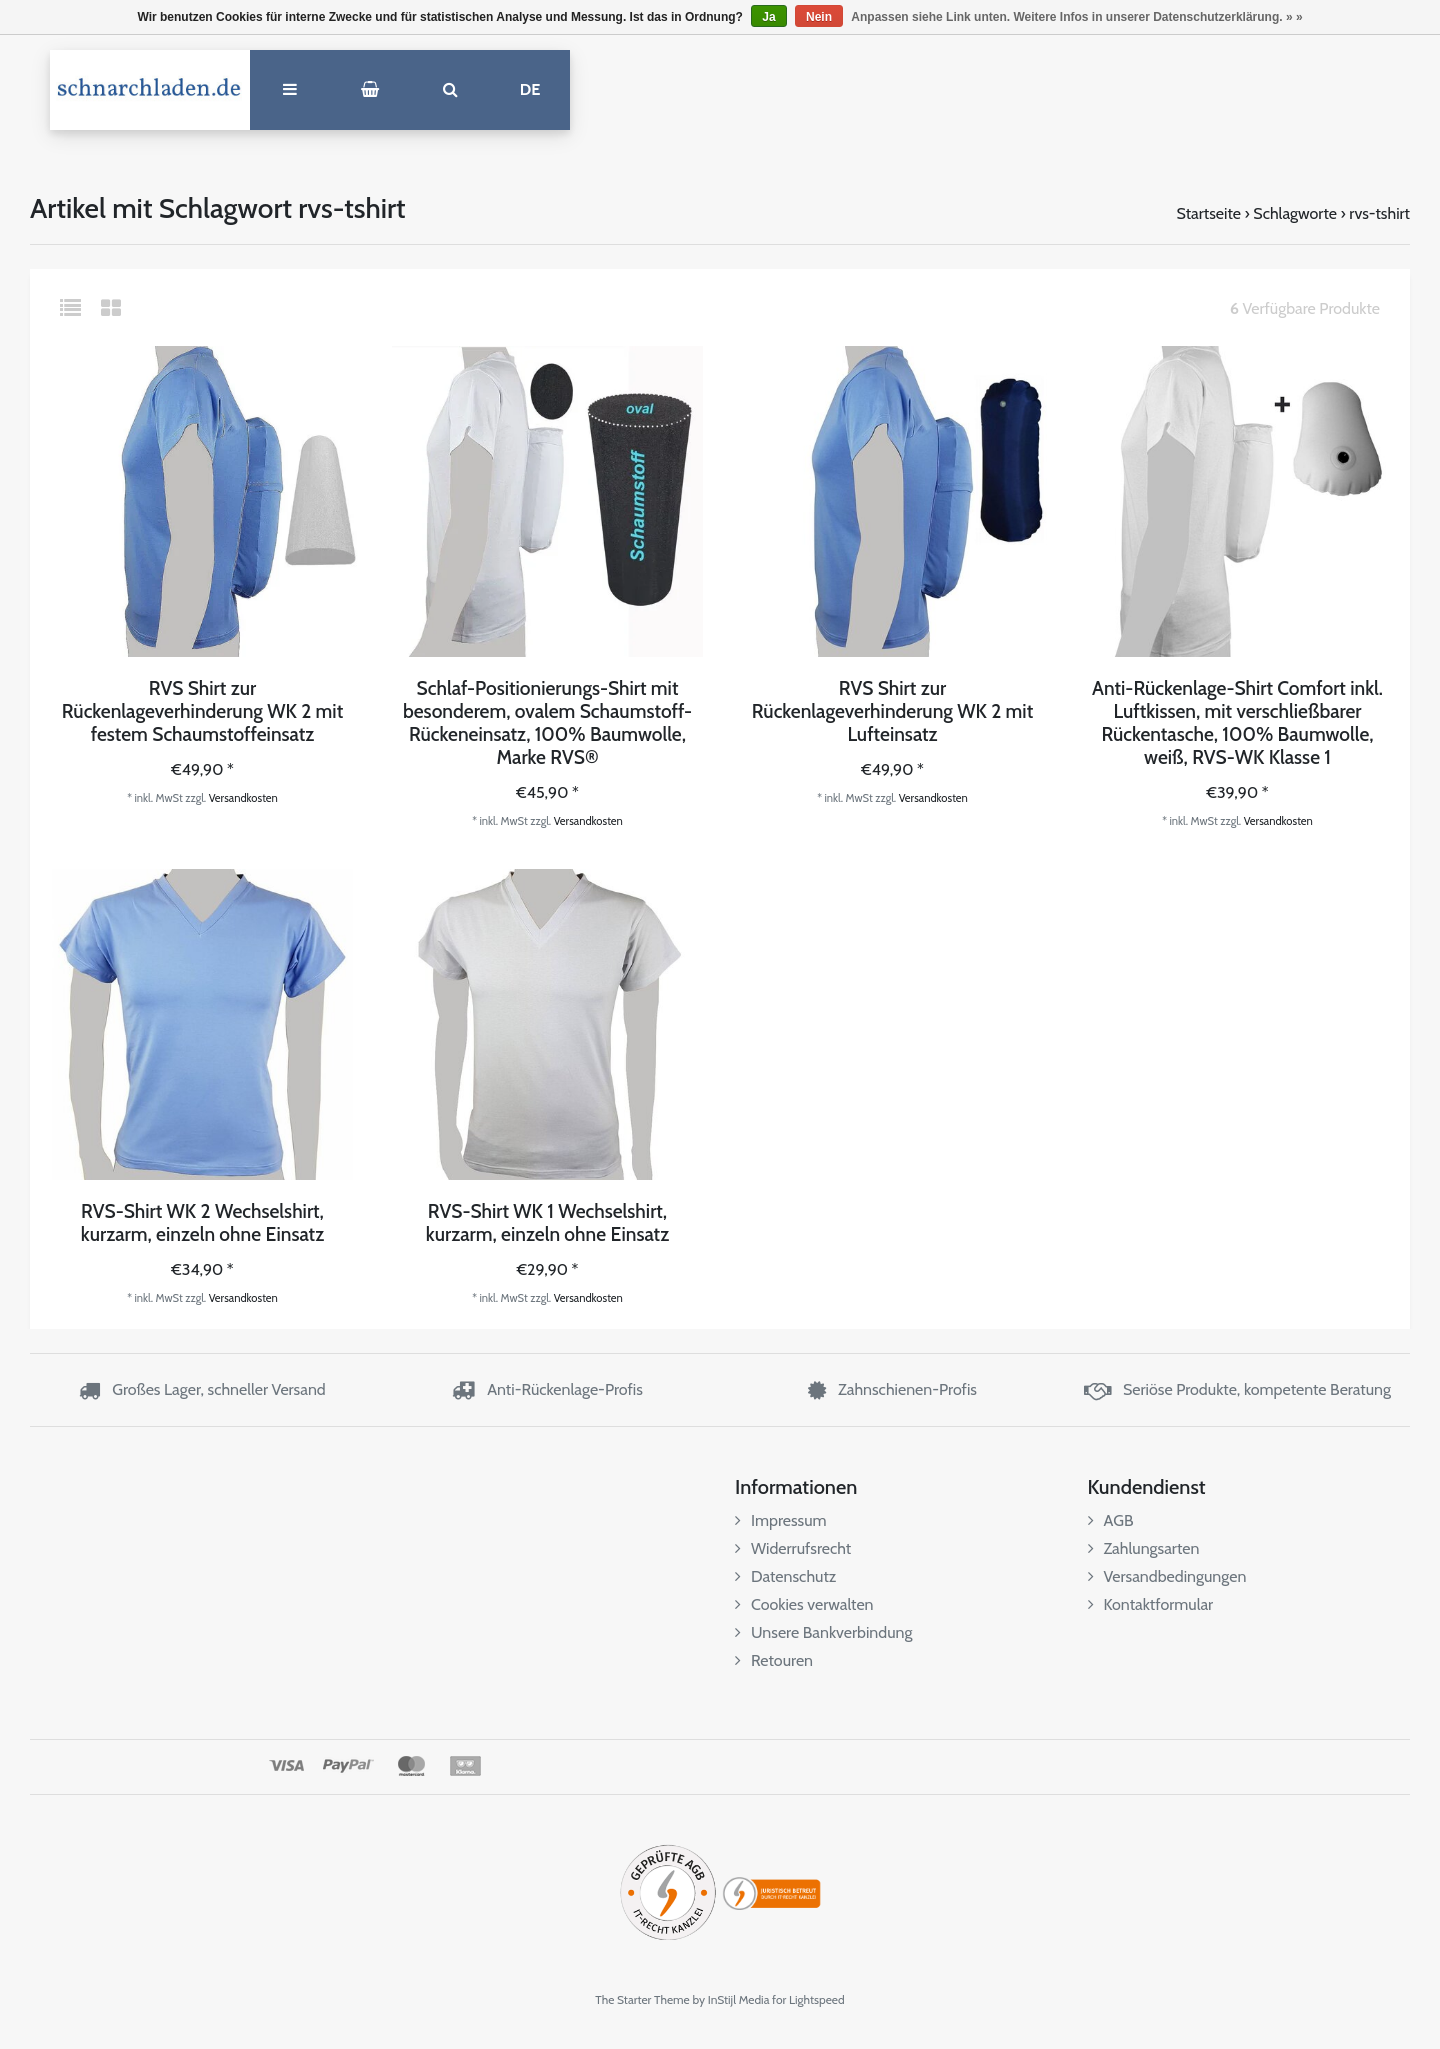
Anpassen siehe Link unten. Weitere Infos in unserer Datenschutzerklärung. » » (1076, 17)
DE (530, 89)
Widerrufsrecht (793, 1548)
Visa (286, 1766)
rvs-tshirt (1379, 213)
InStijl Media (739, 1999)
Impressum (781, 1520)
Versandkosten (243, 798)
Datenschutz (785, 1576)
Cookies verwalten (804, 1604)
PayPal (348, 1766)
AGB (1111, 1520)
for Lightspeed (808, 1999)
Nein (819, 17)
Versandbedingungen (1167, 1576)
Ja (768, 17)
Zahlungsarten (1144, 1548)
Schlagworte (1295, 213)
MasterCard (411, 1766)
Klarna (464, 1766)
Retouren (774, 1660)
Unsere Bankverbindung (823, 1632)
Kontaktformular (1151, 1604)
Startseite (1209, 213)
